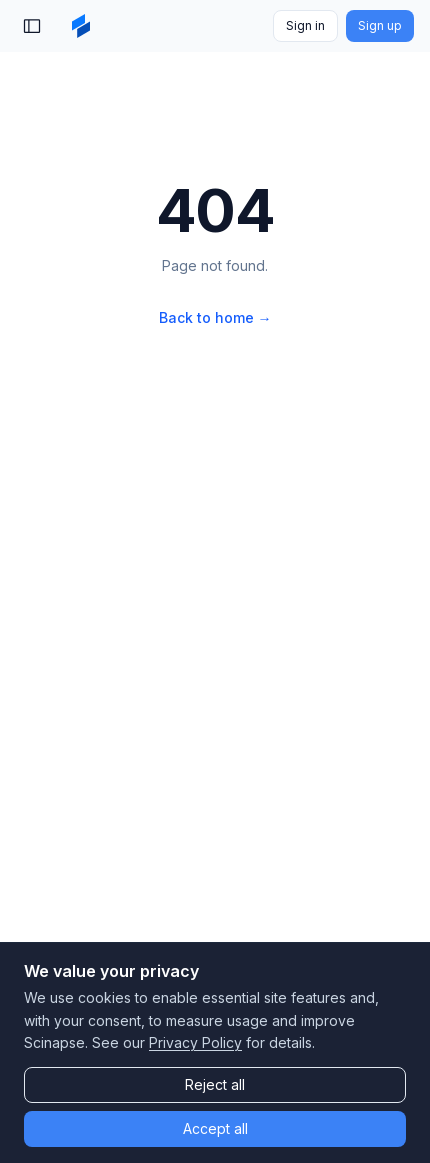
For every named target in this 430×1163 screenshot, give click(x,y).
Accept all (215, 1128)
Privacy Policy (195, 1042)
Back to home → (215, 317)
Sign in (305, 25)
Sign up (380, 25)
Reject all (215, 1084)
